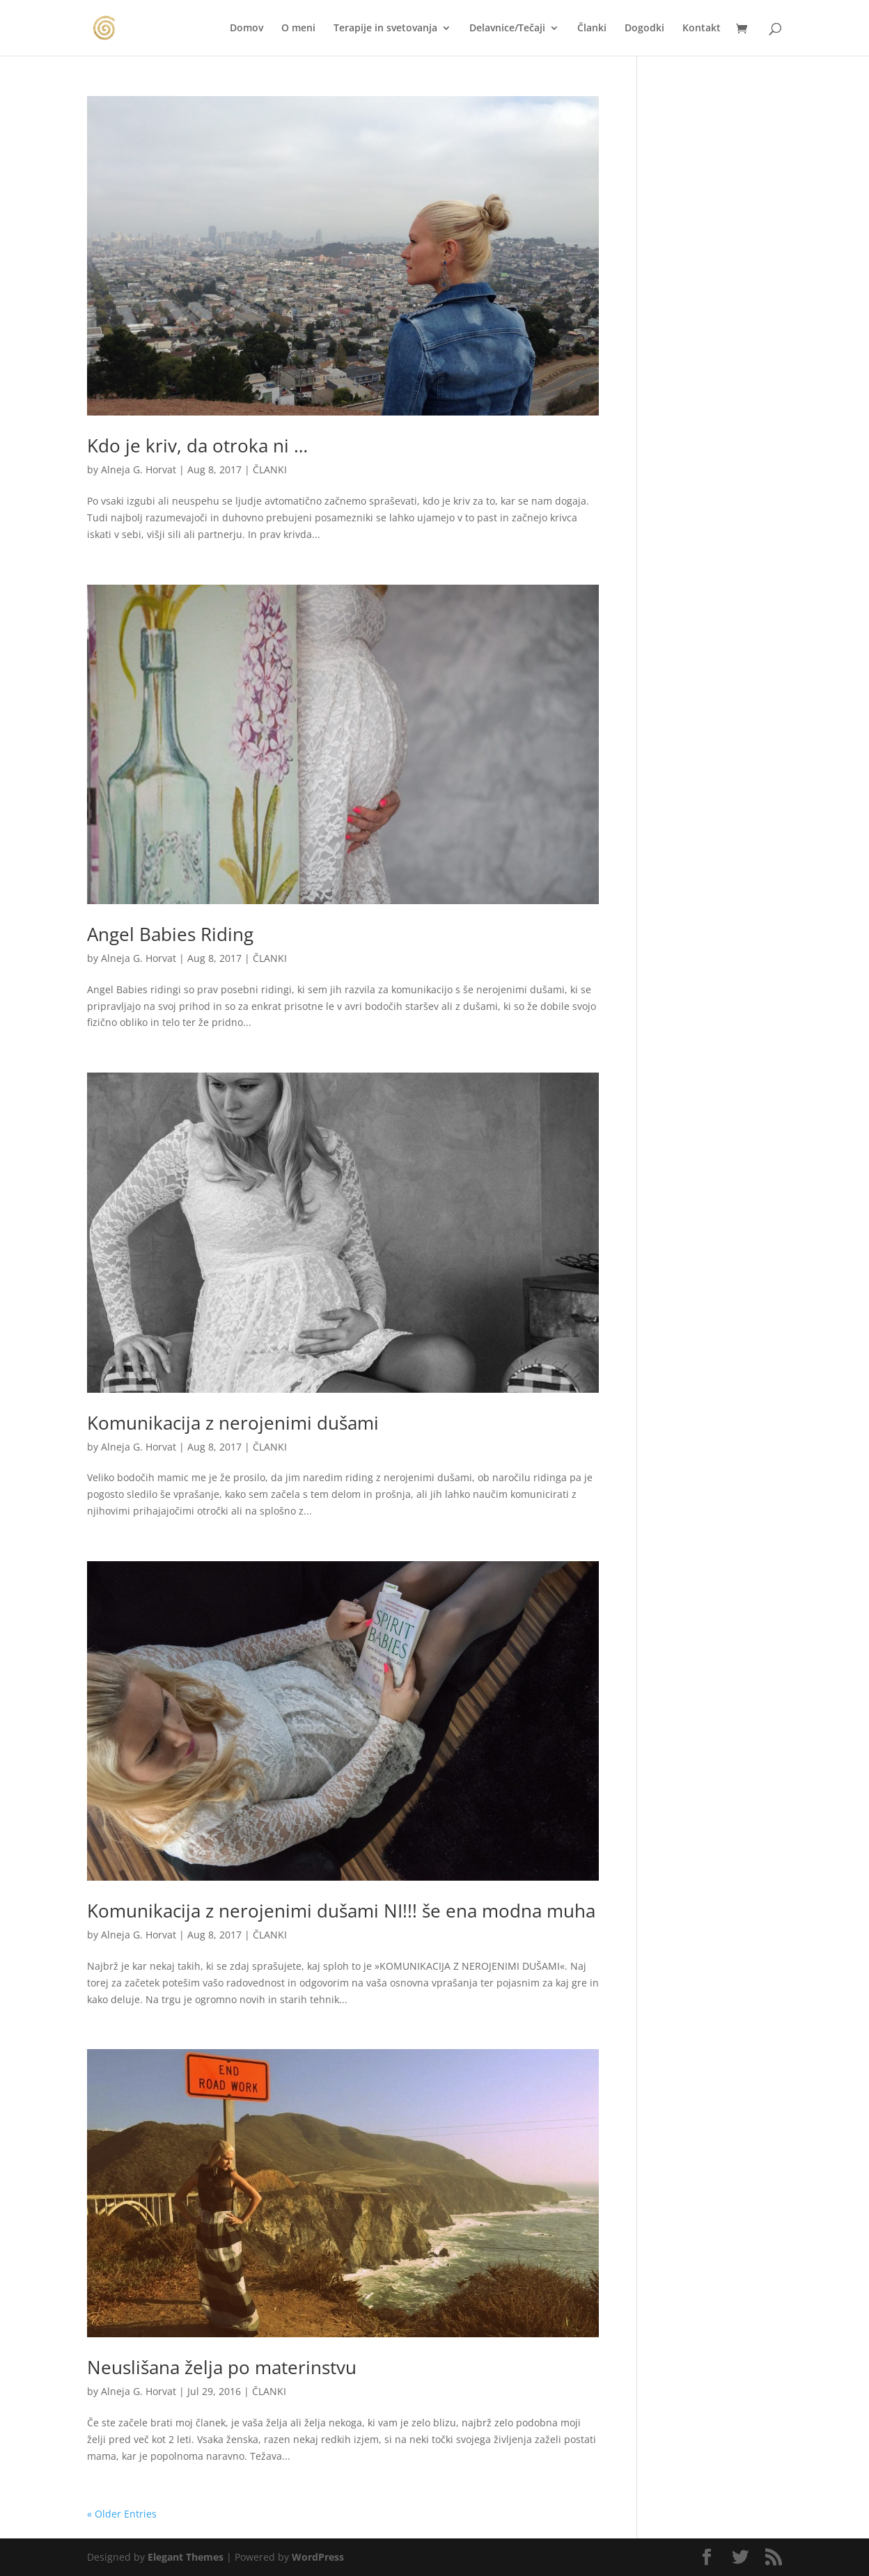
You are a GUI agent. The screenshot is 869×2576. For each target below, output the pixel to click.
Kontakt (701, 28)
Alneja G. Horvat (138, 469)
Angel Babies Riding (170, 934)
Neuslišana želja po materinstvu (222, 2367)
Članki (591, 28)
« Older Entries (122, 2513)
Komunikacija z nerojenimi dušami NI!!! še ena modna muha (341, 1910)
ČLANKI (270, 469)
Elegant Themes (186, 2556)
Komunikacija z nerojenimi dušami (233, 1422)
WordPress (318, 2556)
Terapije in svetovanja (385, 28)
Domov (246, 28)
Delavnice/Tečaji (507, 28)
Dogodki (644, 28)
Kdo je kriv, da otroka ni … (197, 445)
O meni (298, 28)
